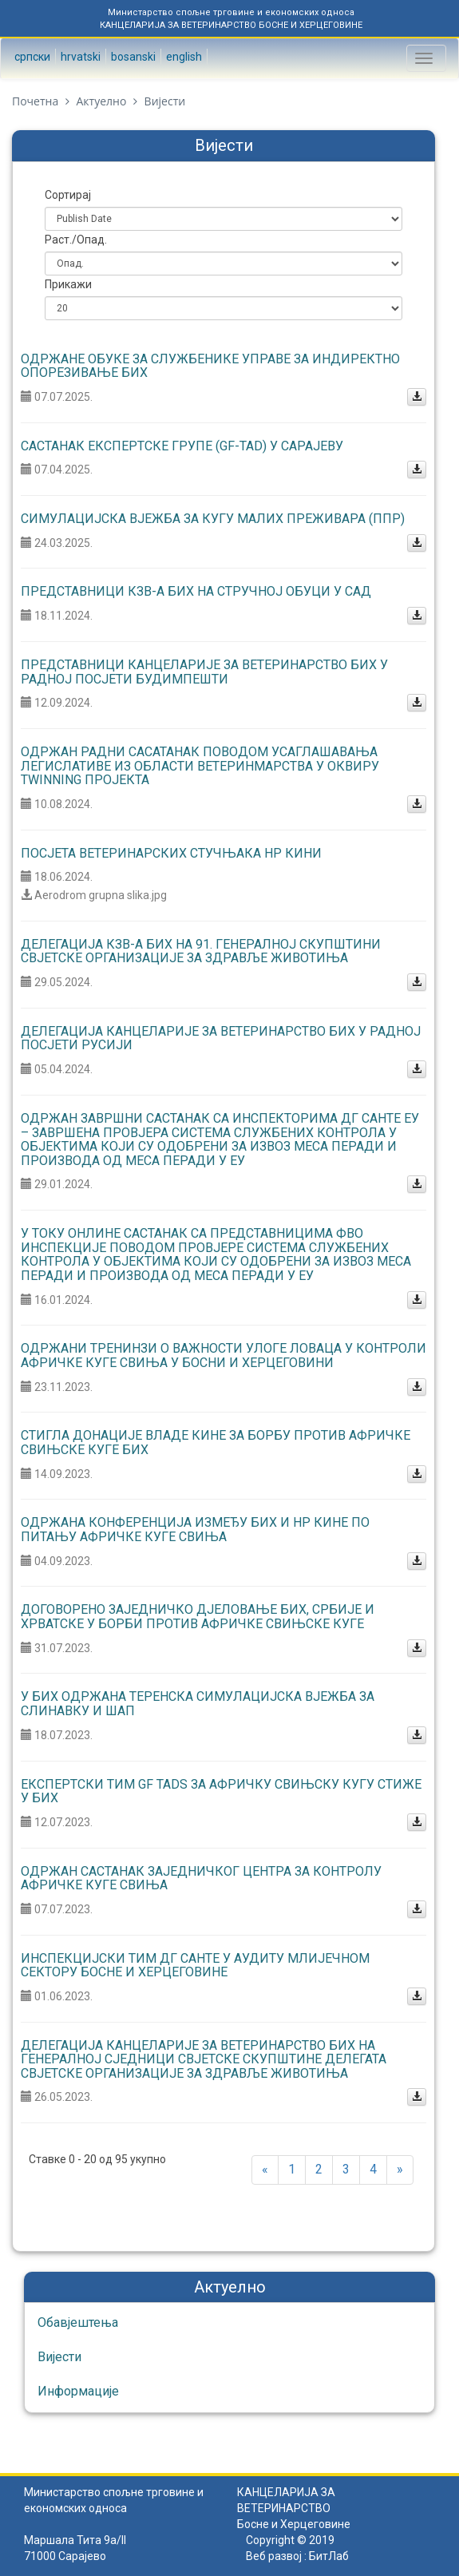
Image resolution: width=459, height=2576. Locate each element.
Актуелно (101, 101)
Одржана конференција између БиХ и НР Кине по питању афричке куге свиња (195, 1529)
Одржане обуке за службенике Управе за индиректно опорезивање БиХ (210, 366)
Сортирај (68, 194)
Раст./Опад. (76, 239)
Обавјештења (78, 2322)
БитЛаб (329, 2556)
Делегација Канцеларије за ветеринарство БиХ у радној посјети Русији (221, 1038)
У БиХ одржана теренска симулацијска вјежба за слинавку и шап (197, 1703)
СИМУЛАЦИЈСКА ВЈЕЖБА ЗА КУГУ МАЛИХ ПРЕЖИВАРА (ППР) (213, 518)
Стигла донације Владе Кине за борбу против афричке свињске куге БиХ (215, 1442)
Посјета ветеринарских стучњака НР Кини (171, 853)
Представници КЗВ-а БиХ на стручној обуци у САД (196, 591)
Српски (31, 56)
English (183, 56)
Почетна (35, 101)
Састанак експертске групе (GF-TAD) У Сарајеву (182, 446)
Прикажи (68, 284)
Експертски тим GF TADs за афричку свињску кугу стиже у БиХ (221, 1791)
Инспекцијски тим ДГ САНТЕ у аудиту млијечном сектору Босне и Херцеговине (195, 1965)
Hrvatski (79, 56)
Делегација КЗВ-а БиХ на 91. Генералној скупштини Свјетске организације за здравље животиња (201, 951)
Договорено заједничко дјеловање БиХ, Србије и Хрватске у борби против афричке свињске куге (197, 1616)
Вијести (59, 2356)
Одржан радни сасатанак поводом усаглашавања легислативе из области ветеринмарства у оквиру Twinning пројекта (200, 765)
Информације (78, 2391)
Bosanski (132, 56)
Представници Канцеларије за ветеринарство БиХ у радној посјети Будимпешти (204, 672)
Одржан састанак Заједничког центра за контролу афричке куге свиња (201, 1878)
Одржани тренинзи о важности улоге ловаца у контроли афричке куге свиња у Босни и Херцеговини (223, 1355)
